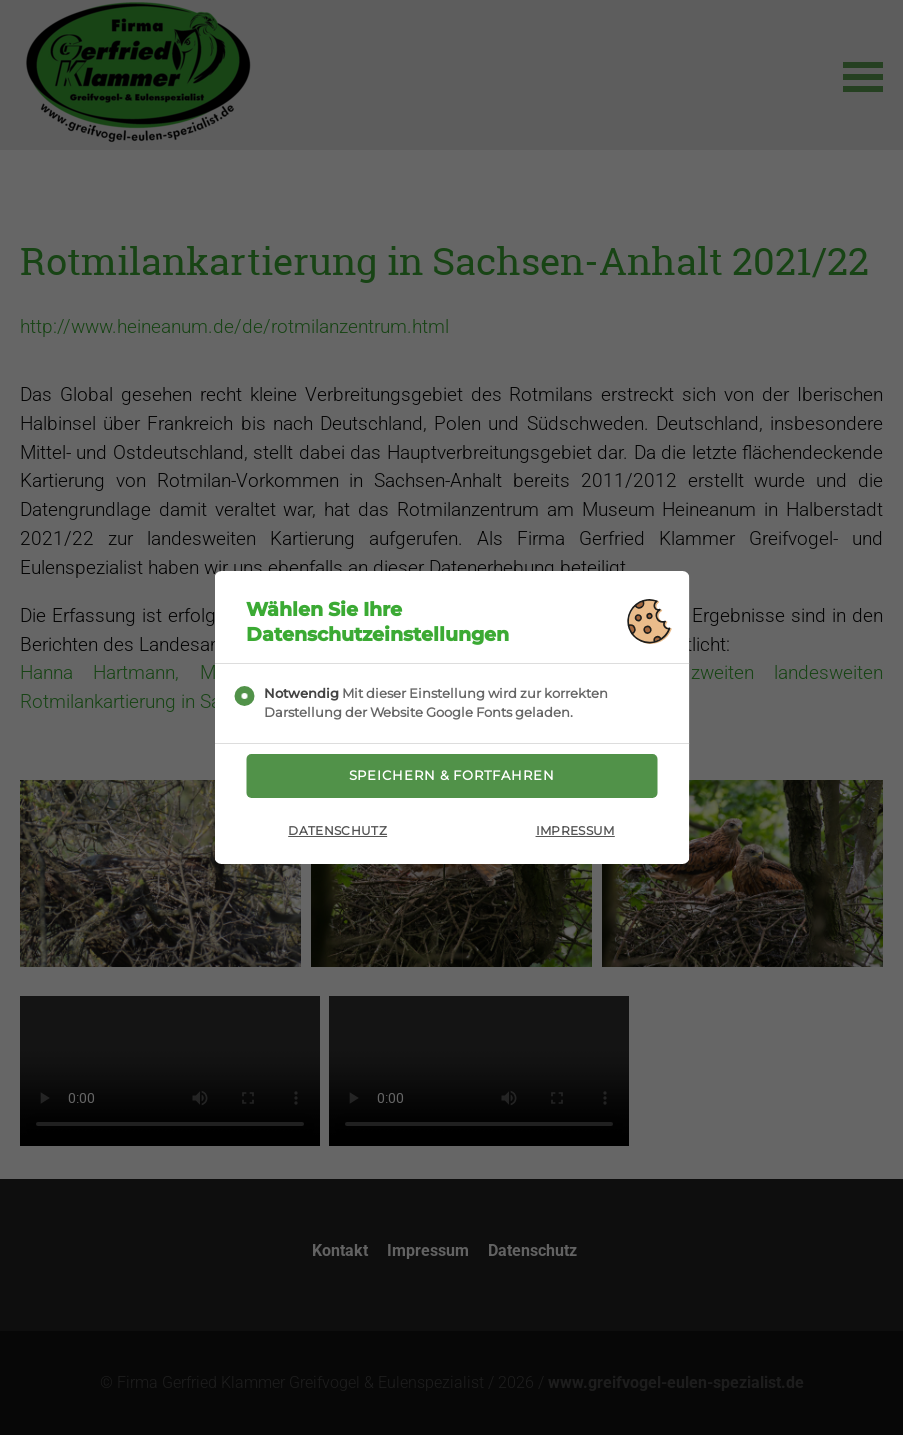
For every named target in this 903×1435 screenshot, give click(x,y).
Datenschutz (337, 835)
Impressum (575, 835)
